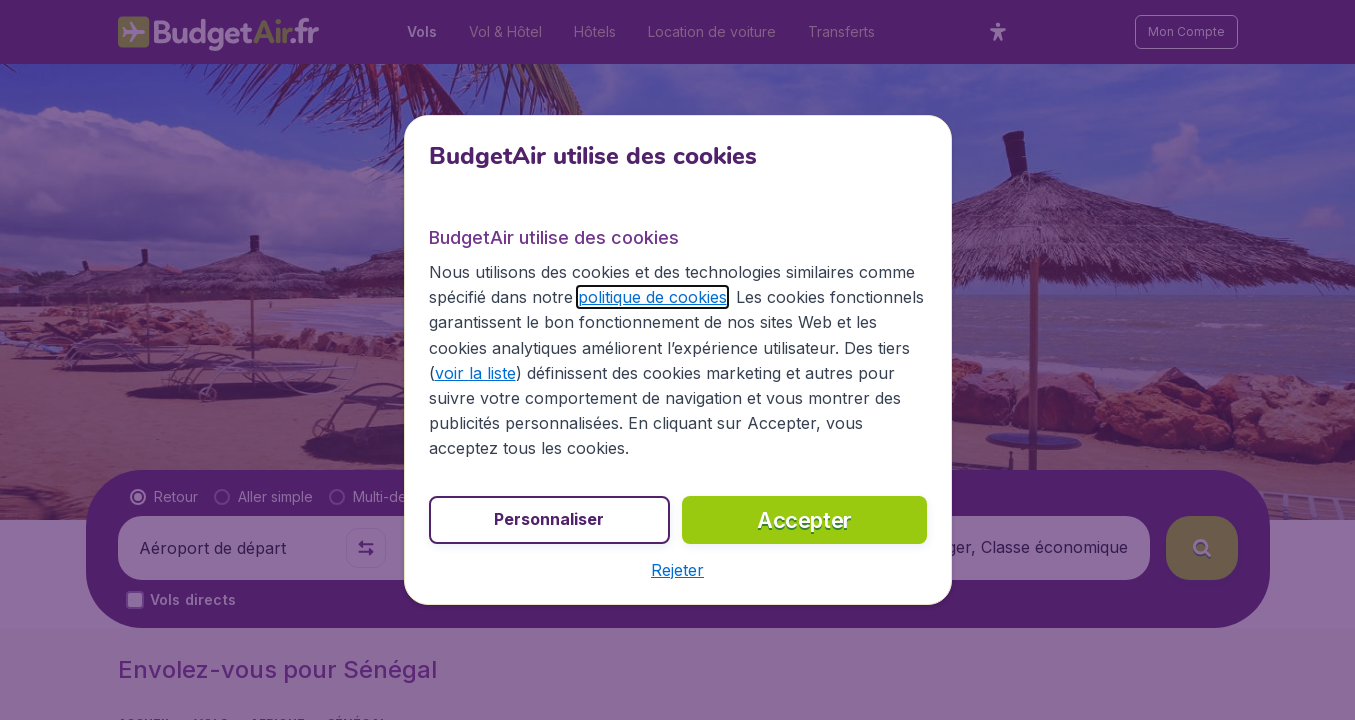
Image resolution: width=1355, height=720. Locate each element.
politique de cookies (652, 297)
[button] (677, 570)
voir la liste (475, 373)
